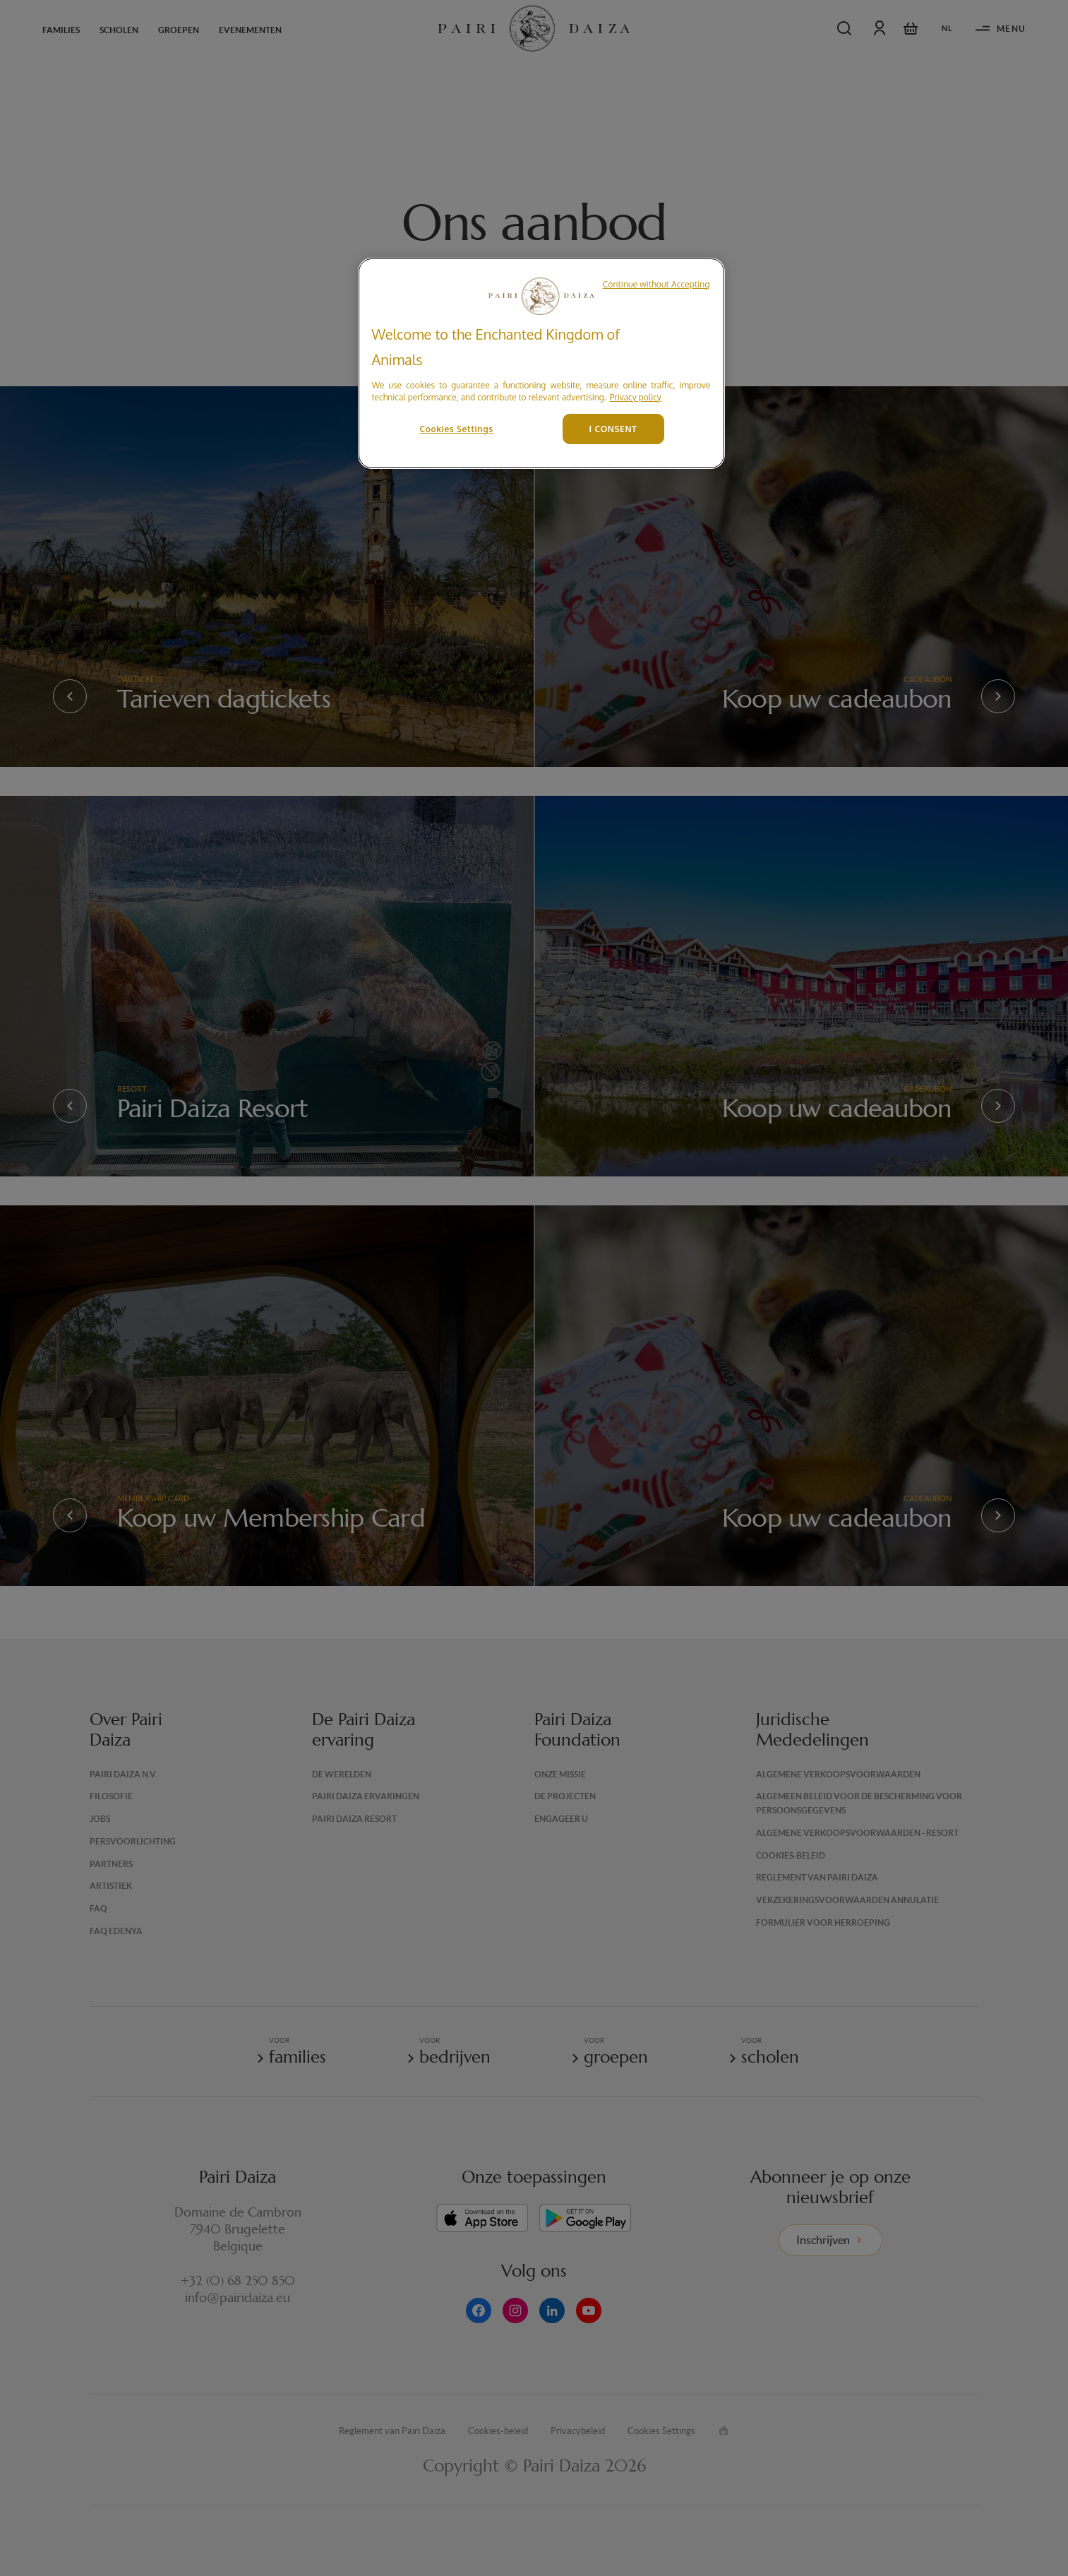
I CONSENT (613, 429)
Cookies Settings (456, 429)
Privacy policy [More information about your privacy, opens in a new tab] (635, 397)
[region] (541, 363)
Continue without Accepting (656, 284)
